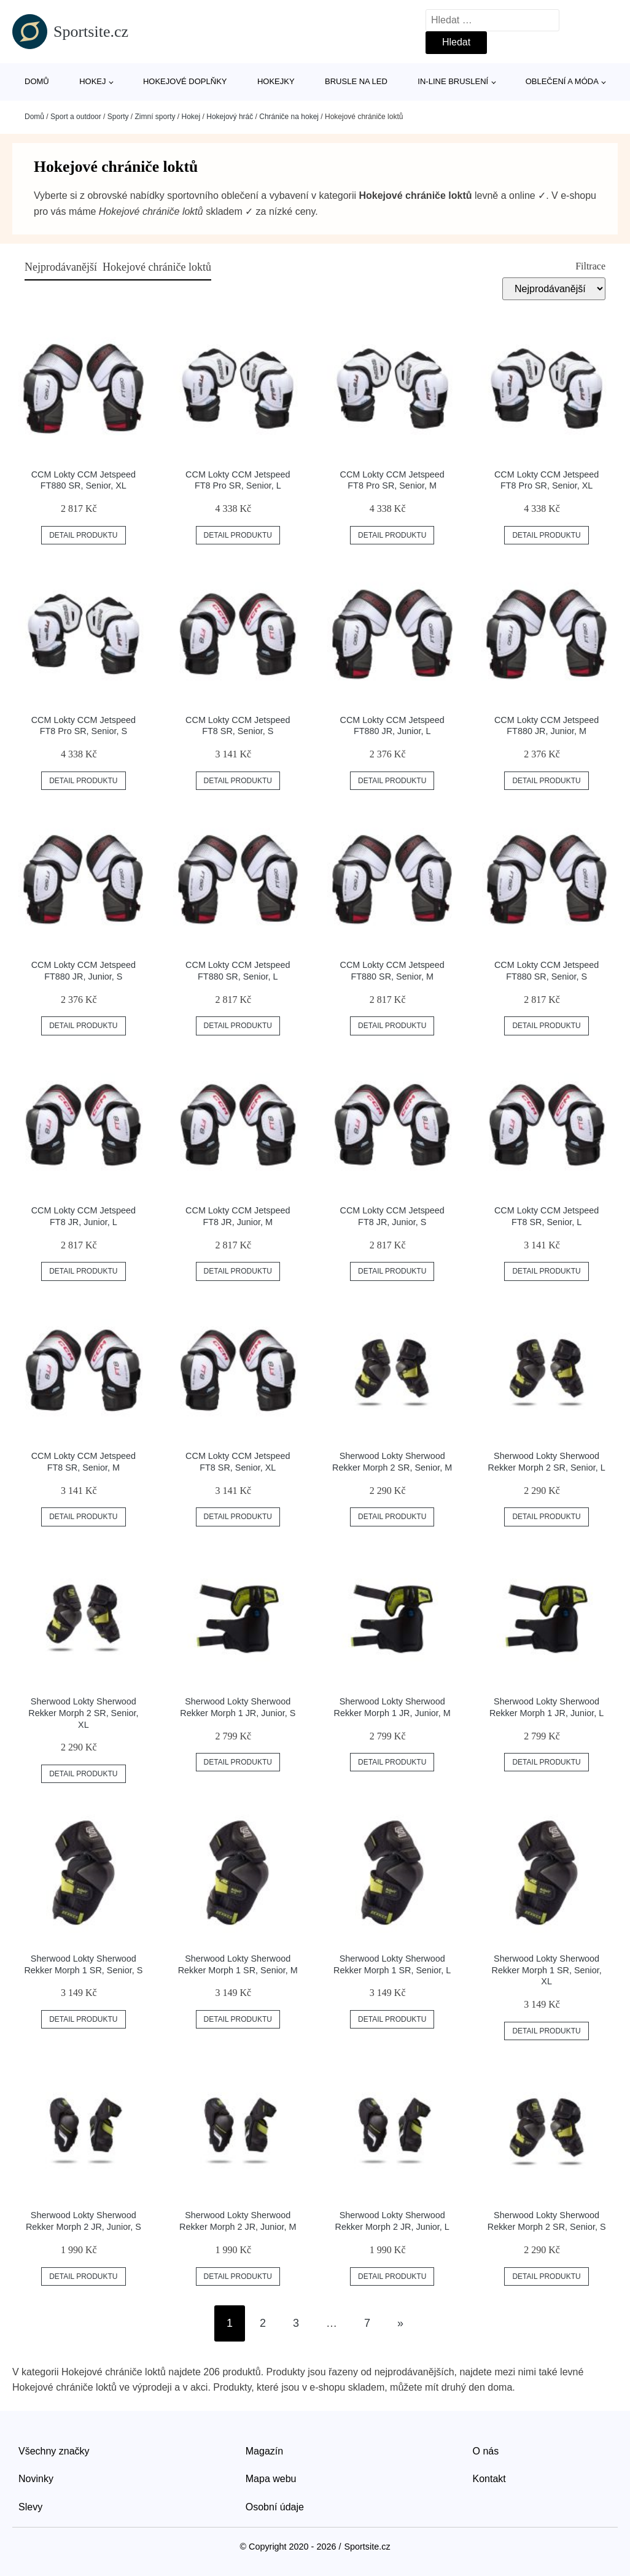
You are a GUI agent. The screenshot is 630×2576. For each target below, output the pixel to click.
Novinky (35, 2479)
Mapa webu (271, 2479)
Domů (37, 81)
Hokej (92, 81)
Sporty (118, 116)
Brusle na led (356, 81)
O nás (486, 2451)
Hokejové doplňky (185, 81)
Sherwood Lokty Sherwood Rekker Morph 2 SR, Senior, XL (83, 1712)
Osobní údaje (275, 2507)
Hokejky (276, 81)
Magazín (264, 2451)
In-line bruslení (453, 81)
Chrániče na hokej (289, 116)
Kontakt (489, 2479)
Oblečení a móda (562, 81)
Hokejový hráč (229, 116)
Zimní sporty (154, 116)
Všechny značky (54, 2451)
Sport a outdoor (75, 116)
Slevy (30, 2507)
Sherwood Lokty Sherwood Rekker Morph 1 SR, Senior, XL (547, 1970)
